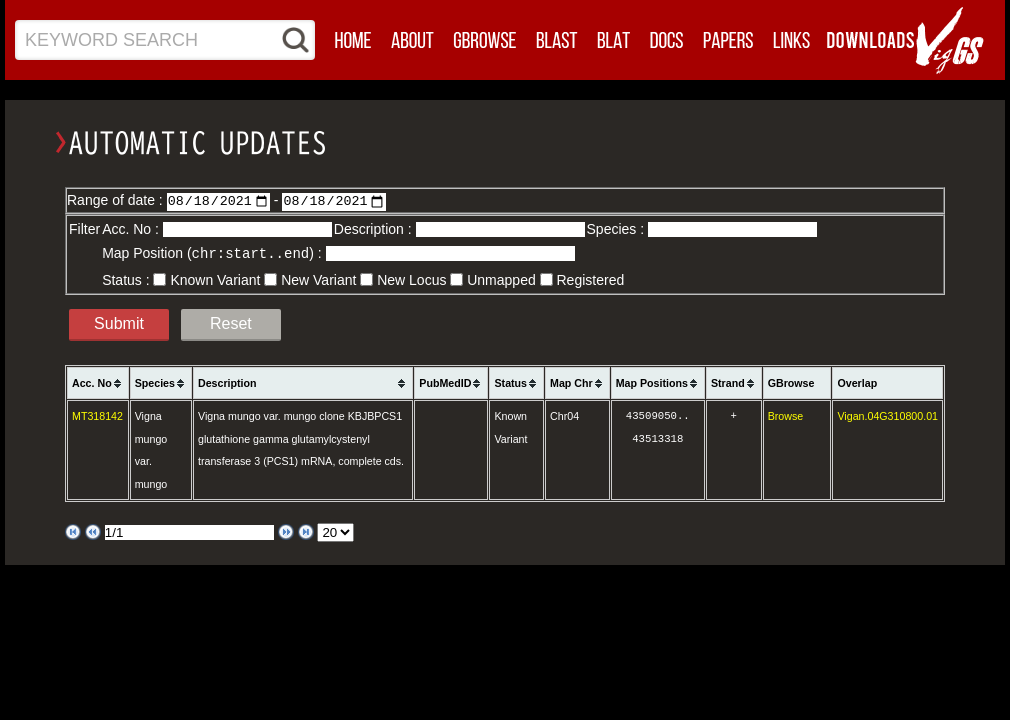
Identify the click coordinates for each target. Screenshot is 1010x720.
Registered (591, 279)
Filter (84, 229)
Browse (786, 415)
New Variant (318, 279)
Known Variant (215, 279)
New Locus (411, 279)
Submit (119, 322)
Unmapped (501, 279)
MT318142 (97, 415)
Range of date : (117, 200)
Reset (231, 322)
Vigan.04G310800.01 (887, 415)
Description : (375, 229)
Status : (127, 279)
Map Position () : (213, 253)
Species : (617, 229)
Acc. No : (132, 229)
